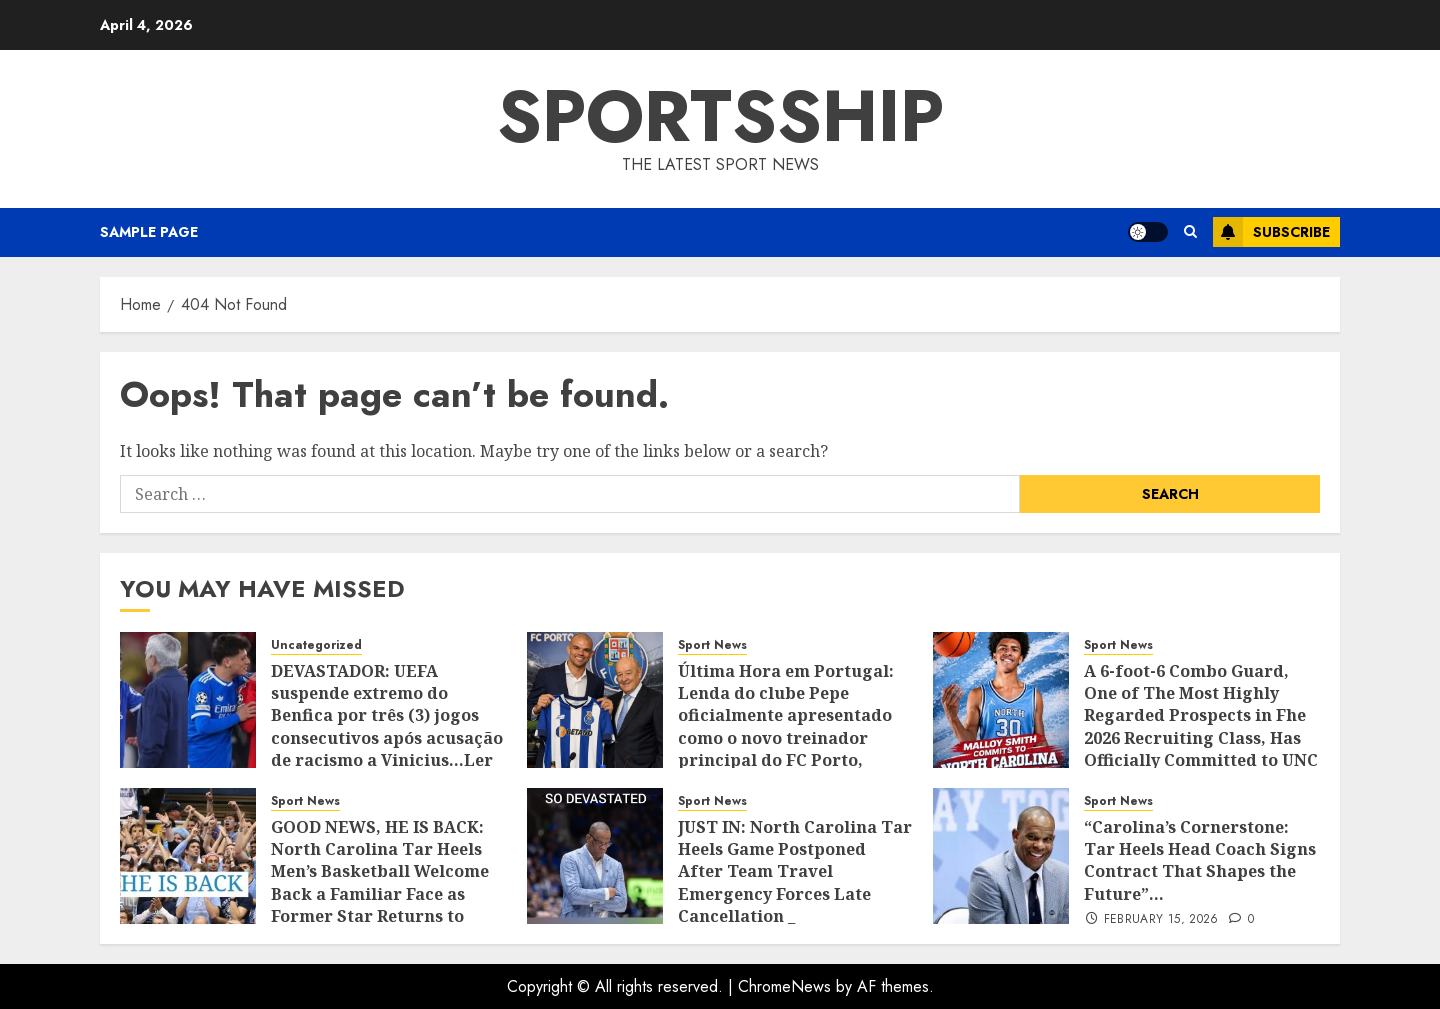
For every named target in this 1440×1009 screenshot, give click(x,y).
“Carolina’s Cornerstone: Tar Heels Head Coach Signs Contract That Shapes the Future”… (1200, 860)
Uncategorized (316, 645)
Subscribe (1271, 232)
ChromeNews (784, 986)
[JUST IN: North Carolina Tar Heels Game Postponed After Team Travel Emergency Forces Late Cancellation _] (595, 856)
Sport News (712, 645)
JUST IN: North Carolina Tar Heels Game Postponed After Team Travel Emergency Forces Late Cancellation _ (795, 872)
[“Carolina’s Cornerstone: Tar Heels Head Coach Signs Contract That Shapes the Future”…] (1001, 856)
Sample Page (149, 232)
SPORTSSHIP (720, 116)
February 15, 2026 (1161, 920)
